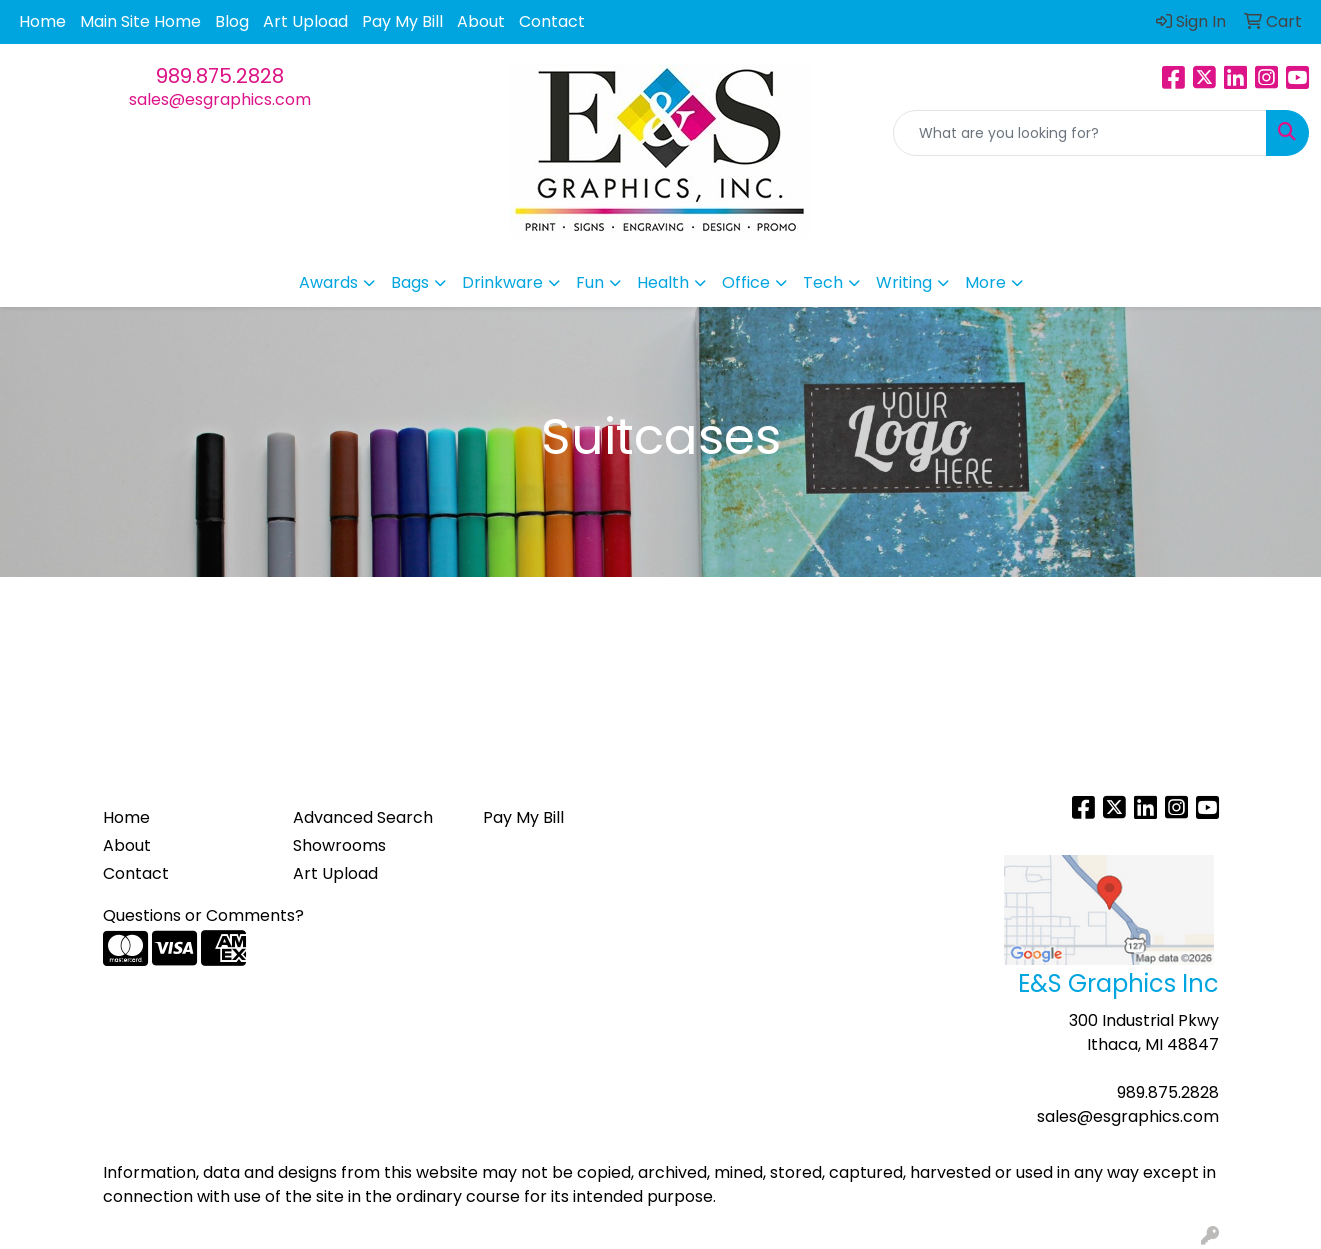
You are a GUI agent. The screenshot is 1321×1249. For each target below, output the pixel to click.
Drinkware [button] (502, 282)
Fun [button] (590, 282)
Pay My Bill (402, 21)
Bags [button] (410, 282)
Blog (232, 21)
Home (42, 21)
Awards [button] (328, 282)
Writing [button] (904, 282)
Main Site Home (140, 21)
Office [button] (746, 282)
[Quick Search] (1080, 133)
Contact (552, 21)
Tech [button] (823, 282)
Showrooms (339, 845)
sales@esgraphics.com (220, 99)
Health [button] (663, 282)
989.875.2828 (220, 76)
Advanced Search (363, 817)
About (481, 21)
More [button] (985, 282)
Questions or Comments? (203, 915)
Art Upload (305, 21)
